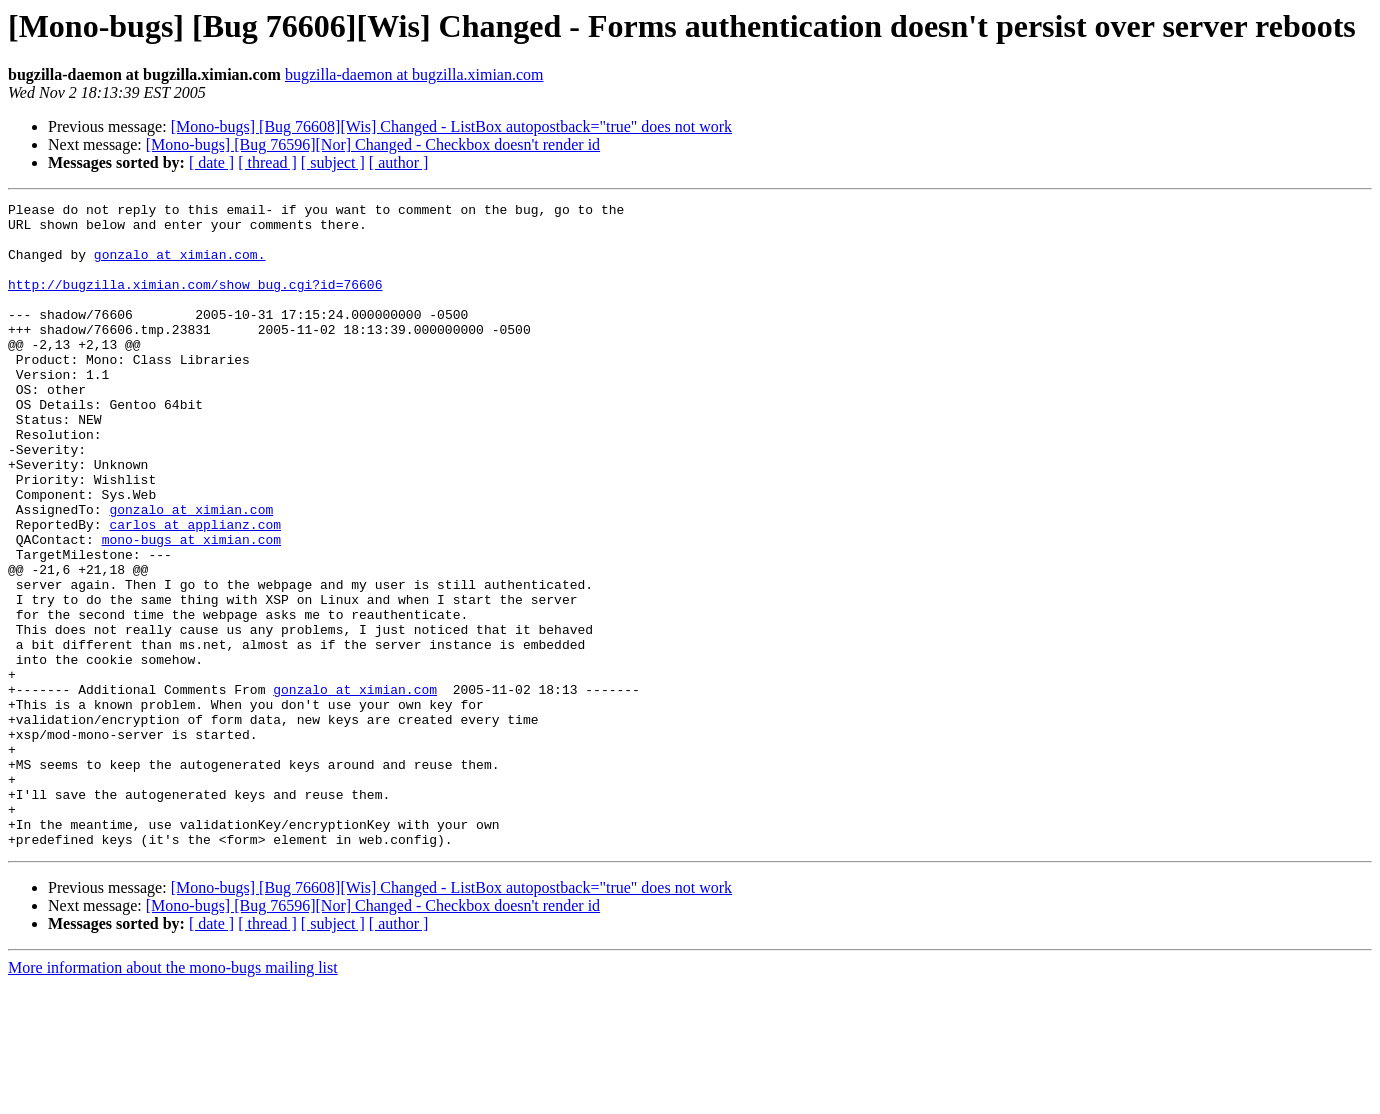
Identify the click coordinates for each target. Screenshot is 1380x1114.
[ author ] (399, 162)
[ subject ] (333, 162)
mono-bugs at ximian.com (191, 608)
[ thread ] (267, 162)
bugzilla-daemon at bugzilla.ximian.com (414, 74)
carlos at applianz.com (195, 590)
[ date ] (211, 162)
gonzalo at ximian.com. (180, 266)
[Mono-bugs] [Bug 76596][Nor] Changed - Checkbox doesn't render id (373, 144)
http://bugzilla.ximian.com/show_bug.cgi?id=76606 (195, 302)
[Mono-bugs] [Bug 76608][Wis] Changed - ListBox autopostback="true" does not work (451, 126)
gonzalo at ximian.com (191, 572)
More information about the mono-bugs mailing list (173, 1096)
